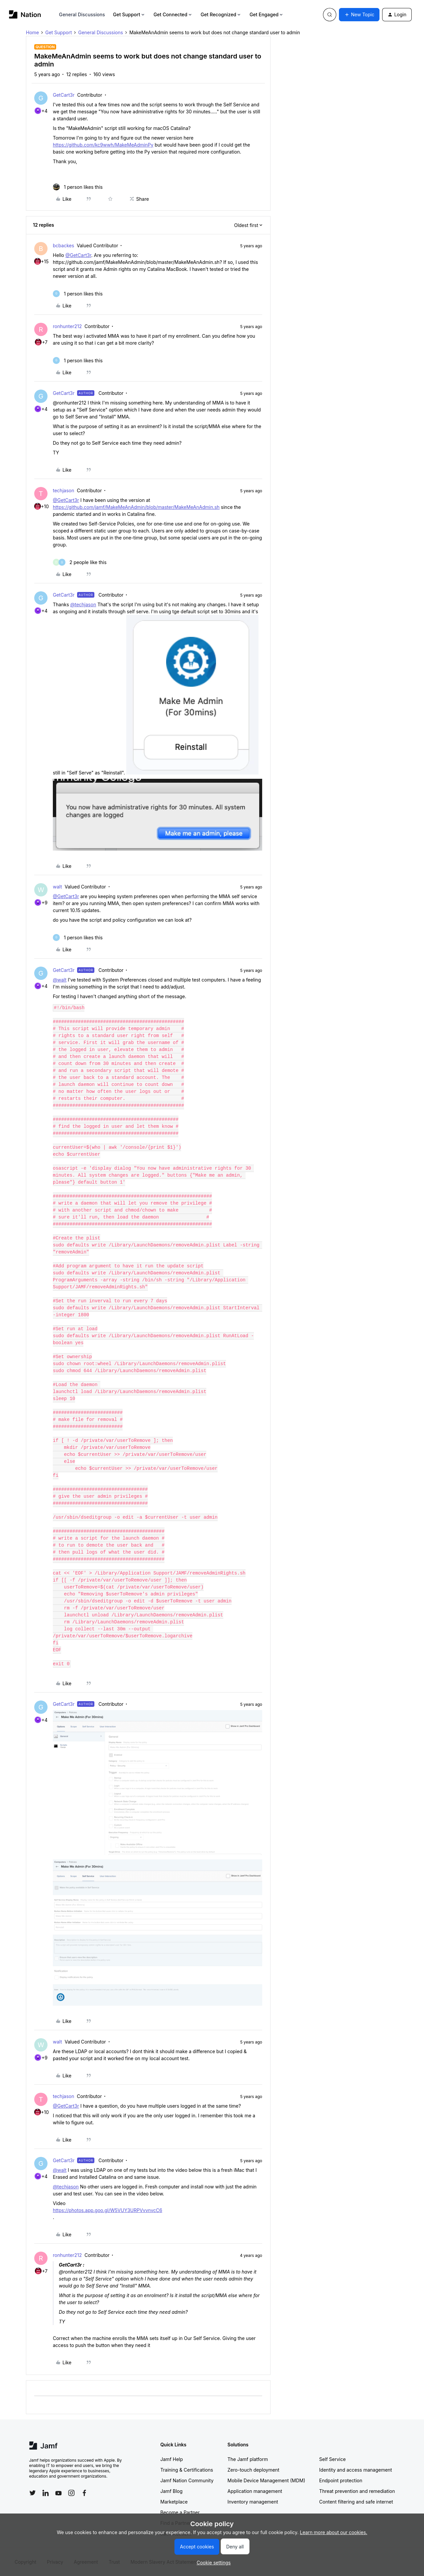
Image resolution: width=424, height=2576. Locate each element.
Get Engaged (267, 14)
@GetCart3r (78, 255)
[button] (359, 14)
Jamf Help (171, 2459)
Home (32, 32)
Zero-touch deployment (253, 2470)
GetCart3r (63, 95)
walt (57, 886)
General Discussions (82, 14)
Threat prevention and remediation (357, 2491)
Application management (255, 2491)
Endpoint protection (341, 2480)
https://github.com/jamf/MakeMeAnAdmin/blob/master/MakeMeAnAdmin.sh (136, 507)
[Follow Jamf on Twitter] (32, 2493)
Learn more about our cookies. (334, 2532)
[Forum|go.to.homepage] (25, 14)
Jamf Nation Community (187, 2480)
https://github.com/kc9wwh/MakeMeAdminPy (103, 145)
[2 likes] (80, 562)
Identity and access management (355, 2470)
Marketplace (174, 2502)
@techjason (83, 604)
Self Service (332, 2459)
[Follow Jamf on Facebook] (84, 2493)
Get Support (129, 14)
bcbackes (63, 245)
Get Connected (173, 14)
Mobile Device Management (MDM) (266, 2480)
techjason (63, 490)
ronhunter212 (67, 326)
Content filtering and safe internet (356, 2502)
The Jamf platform (248, 2459)
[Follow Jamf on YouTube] (58, 2493)
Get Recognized (221, 14)
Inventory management (253, 2502)
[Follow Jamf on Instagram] (71, 2493)
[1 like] (78, 186)
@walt (59, 980)
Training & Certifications (186, 2470)
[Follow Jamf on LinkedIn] (45, 2493)
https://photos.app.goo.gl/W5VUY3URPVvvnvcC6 (107, 2210)
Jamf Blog (171, 2491)
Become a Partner (180, 2512)
